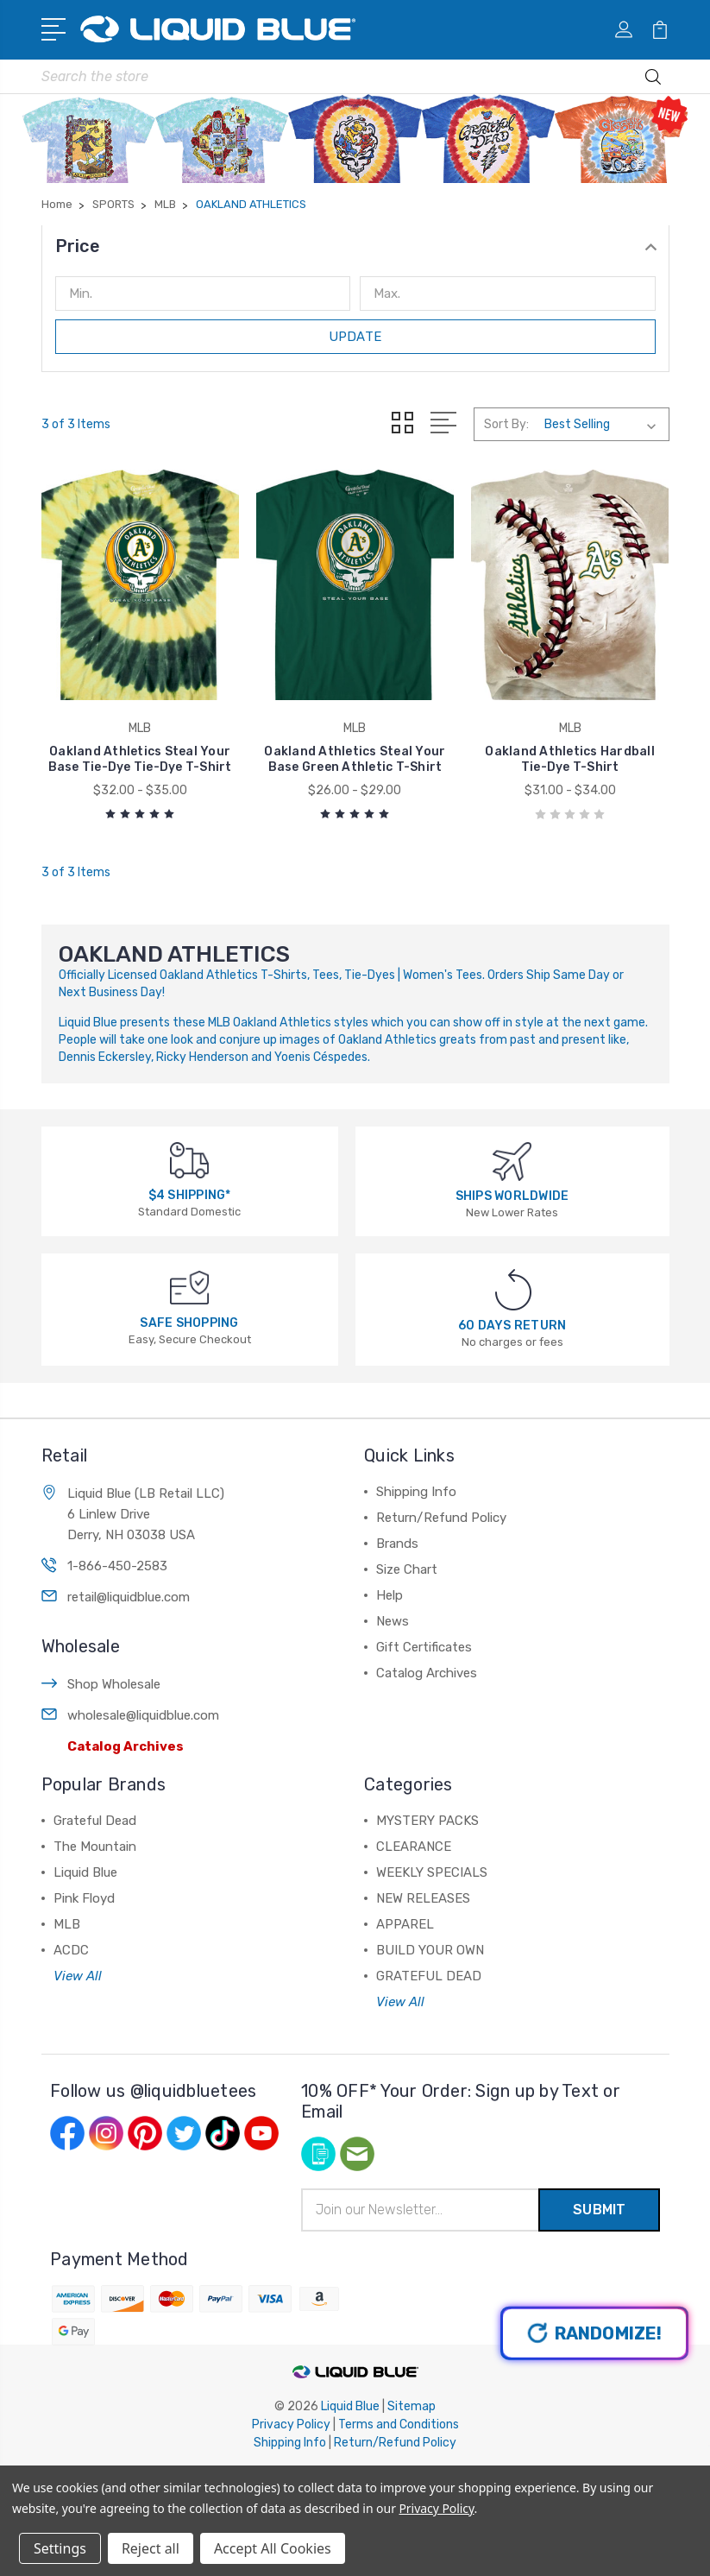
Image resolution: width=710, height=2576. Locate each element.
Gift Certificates (424, 1647)
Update (355, 336)
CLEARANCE (413, 1846)
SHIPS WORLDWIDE (512, 1196)
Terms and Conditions (398, 2424)
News (392, 1621)
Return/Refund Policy (441, 1517)
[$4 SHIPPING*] (189, 1159)
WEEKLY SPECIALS (431, 1872)
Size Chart (406, 1569)
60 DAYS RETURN (512, 1325)
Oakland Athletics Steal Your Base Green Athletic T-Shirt (354, 759)
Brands (397, 1543)
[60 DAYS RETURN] (513, 1288)
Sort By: (506, 424)
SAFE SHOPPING (189, 1323)
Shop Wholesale (113, 1684)
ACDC (71, 1950)
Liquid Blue (85, 1872)
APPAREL (405, 1924)
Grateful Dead (94, 1820)
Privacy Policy (291, 2424)
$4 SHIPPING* (189, 1195)
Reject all (150, 2548)
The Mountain (94, 1846)
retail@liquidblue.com (128, 1597)
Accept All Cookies (272, 2548)
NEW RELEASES (423, 1898)
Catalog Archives (125, 1746)
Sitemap (411, 2406)
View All (77, 1976)
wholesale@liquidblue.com (143, 1715)
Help (389, 1595)
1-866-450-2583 (117, 1566)
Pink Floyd (84, 1898)
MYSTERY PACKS (427, 1820)
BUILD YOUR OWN (430, 1950)
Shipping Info (416, 1492)
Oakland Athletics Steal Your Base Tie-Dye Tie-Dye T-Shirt (140, 759)
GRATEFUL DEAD (428, 1976)
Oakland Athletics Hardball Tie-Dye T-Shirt (570, 759)
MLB (66, 1924)
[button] (355, 246)
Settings (60, 2548)
